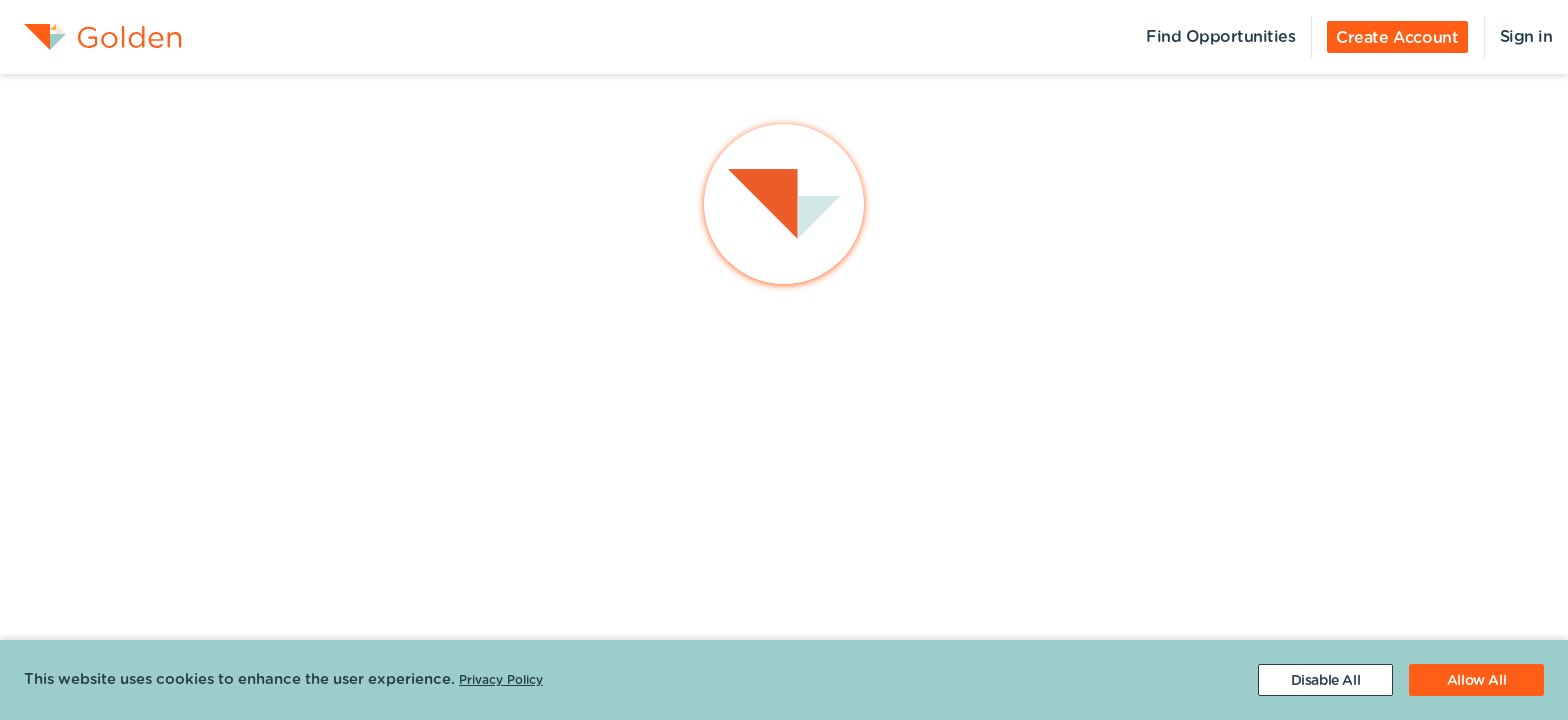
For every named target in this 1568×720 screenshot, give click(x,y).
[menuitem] (91, 37)
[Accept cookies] (1476, 680)
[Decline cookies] (1325, 680)
